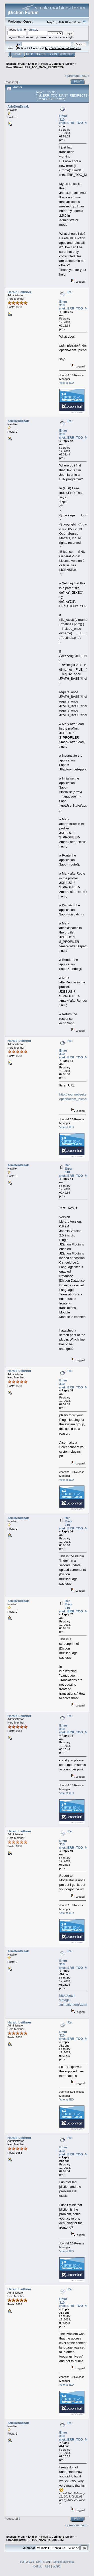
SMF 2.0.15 (27, 2561)
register (32, 29)
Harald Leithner (19, 292)
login (20, 29)
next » (84, 75)
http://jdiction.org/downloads (63, 48)
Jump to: (29, 2547)
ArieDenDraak (18, 106)
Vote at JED (66, 382)
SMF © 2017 (44, 2561)
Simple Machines (63, 2561)
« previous (72, 75)
